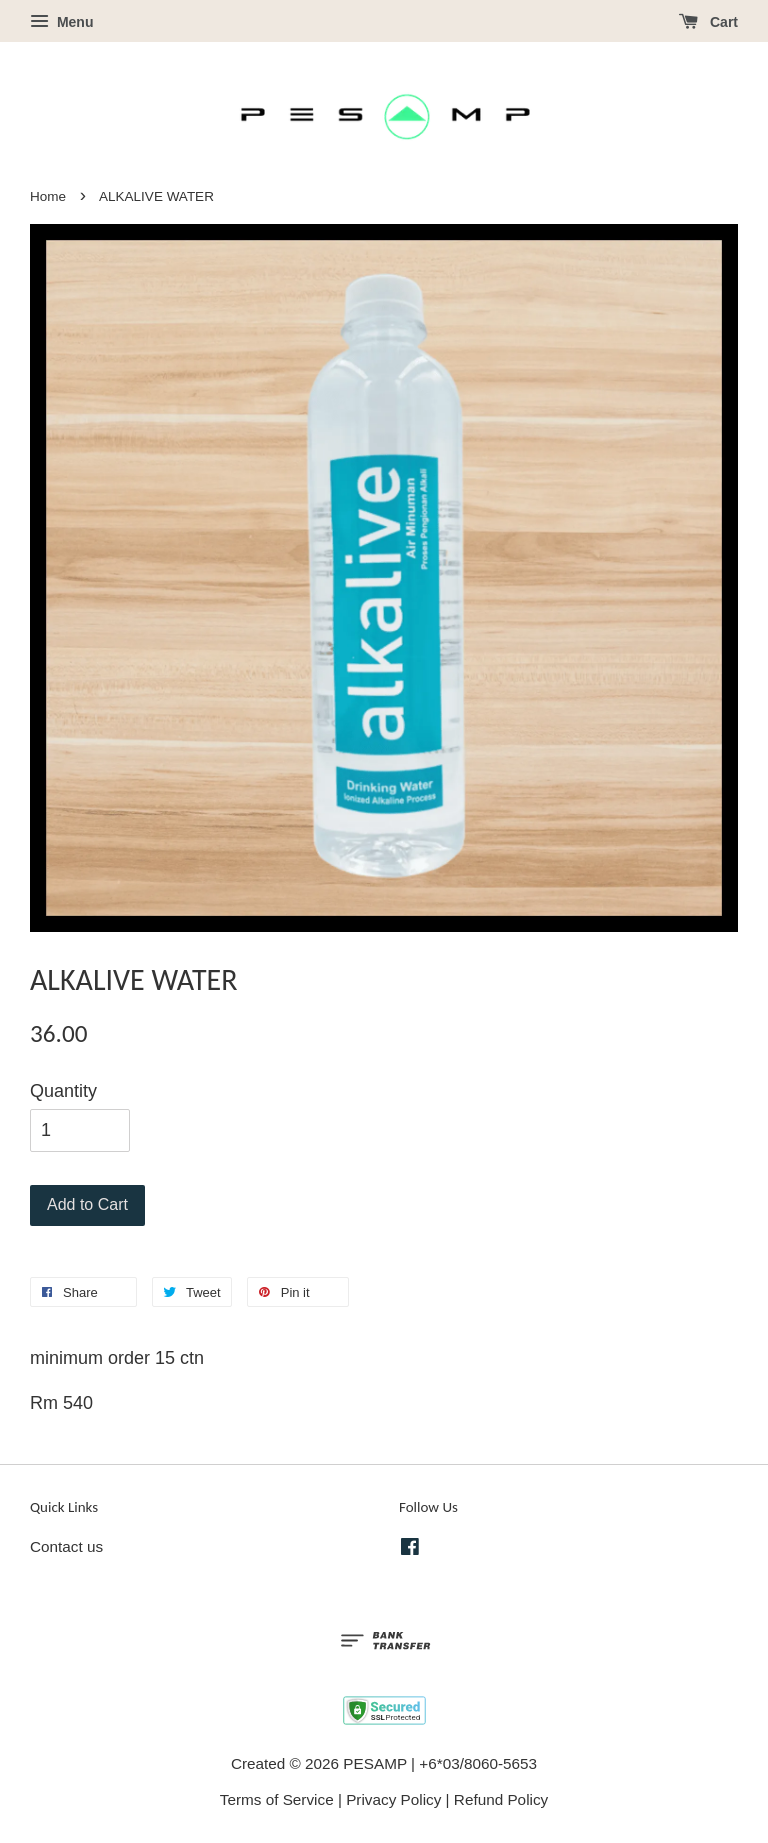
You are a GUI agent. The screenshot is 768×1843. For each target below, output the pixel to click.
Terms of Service (277, 1799)
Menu (61, 22)
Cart (708, 22)
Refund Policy (501, 1799)
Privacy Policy (393, 1799)
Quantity (63, 1091)
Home (48, 196)
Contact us (66, 1546)
